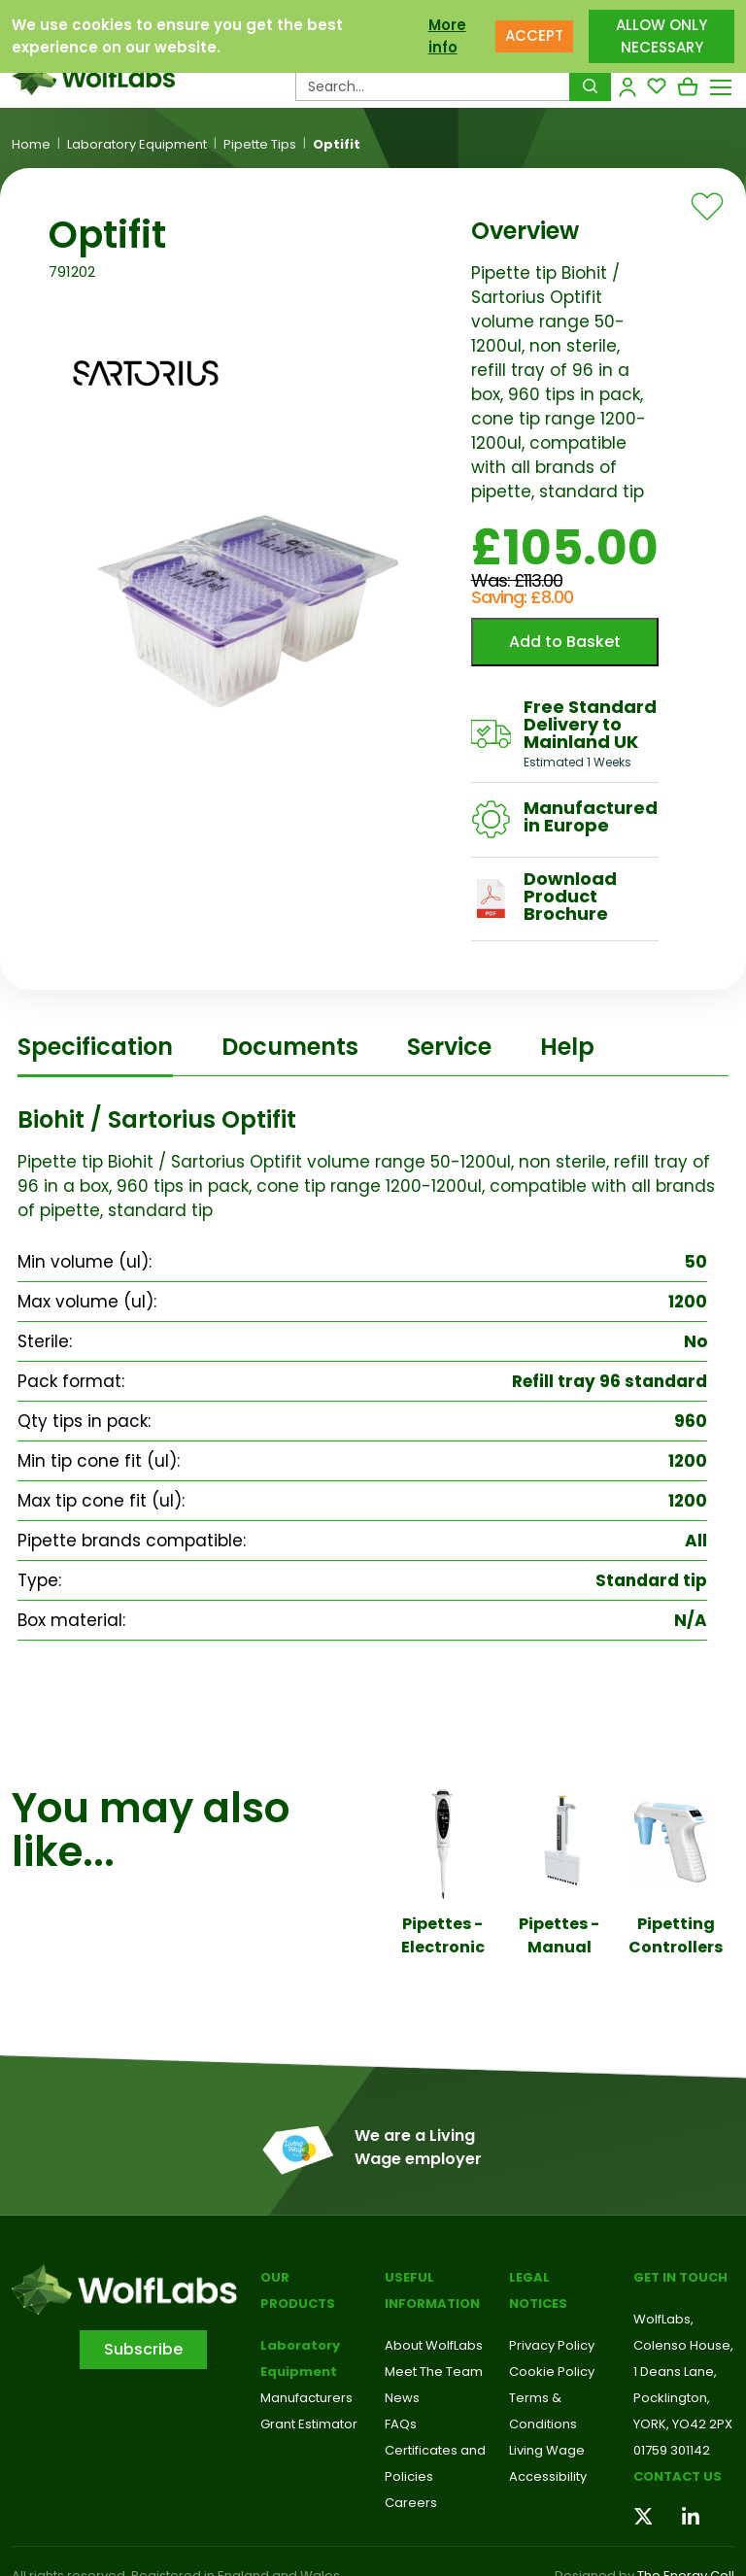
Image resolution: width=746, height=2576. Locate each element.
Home (31, 145)
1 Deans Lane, (675, 2371)
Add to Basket (565, 641)
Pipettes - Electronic (443, 1935)
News (402, 2398)
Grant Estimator (308, 2424)
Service (449, 1047)
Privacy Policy (551, 2345)
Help (567, 1047)
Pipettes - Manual (559, 1935)
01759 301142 (671, 2450)
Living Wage (547, 2450)
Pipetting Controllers (675, 1935)
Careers (411, 2502)
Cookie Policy (551, 2371)
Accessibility (548, 2476)
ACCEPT (534, 35)
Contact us (677, 2476)
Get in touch (680, 2277)
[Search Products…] (432, 86)
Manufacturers (306, 2398)
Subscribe (143, 2349)
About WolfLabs (434, 2345)
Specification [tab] (95, 1047)
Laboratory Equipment (137, 145)
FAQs (401, 2424)
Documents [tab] (289, 1047)
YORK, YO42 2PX (682, 2424)
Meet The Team (434, 2371)
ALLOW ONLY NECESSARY (661, 36)
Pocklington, (671, 2398)
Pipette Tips (259, 145)
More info (447, 36)
